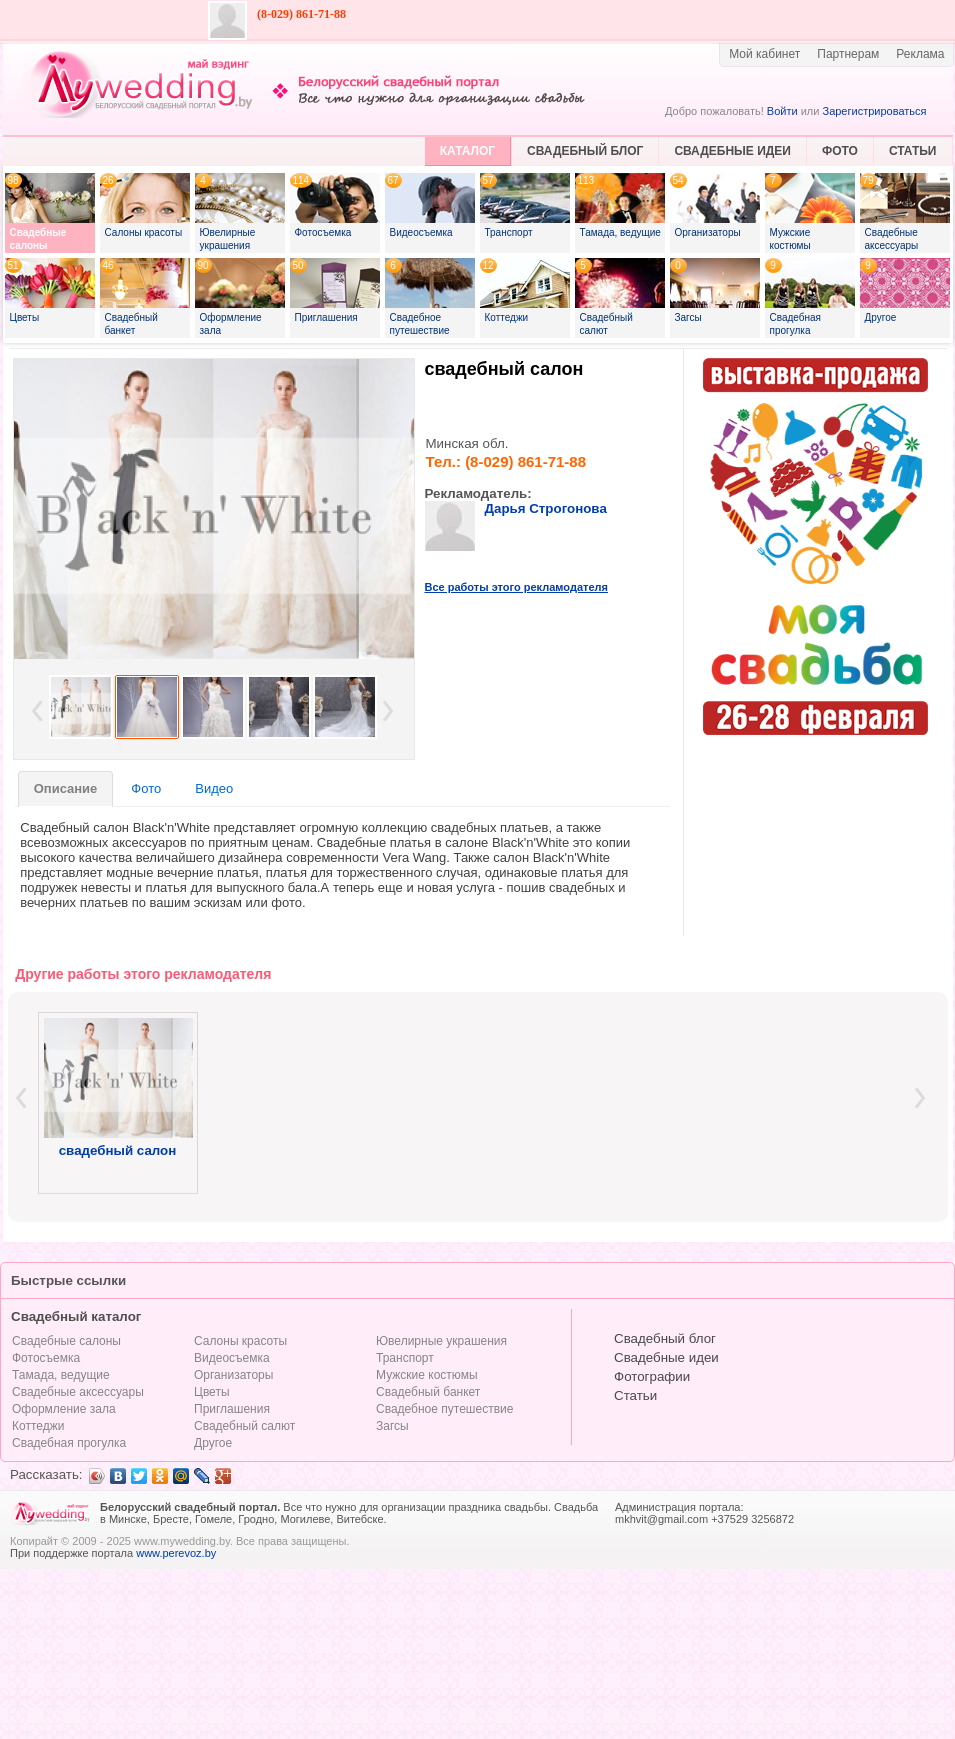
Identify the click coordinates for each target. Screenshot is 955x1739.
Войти (782, 111)
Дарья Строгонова (546, 508)
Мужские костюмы (427, 1375)
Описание (66, 788)
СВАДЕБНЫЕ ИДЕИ (732, 151)
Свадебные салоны (66, 1341)
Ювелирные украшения (441, 1341)
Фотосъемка (46, 1358)
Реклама (920, 54)
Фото (146, 788)
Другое (213, 1443)
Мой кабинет (764, 54)
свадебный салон (504, 369)
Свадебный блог (665, 1338)
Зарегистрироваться (874, 111)
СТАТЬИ (913, 151)
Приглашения (232, 1409)
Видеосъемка (232, 1358)
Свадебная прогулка (69, 1443)
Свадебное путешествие (444, 1409)
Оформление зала (64, 1409)
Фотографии (652, 1376)
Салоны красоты (240, 1341)
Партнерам (848, 54)
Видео (214, 788)
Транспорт (405, 1358)
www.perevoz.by (176, 1553)
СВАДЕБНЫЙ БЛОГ (585, 151)
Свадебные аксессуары (78, 1392)
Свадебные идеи (666, 1357)
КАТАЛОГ (467, 151)
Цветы (212, 1392)
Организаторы (233, 1375)
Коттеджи (38, 1426)
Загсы (392, 1426)
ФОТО (840, 151)
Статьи (635, 1395)
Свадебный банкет (428, 1392)
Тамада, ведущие (61, 1375)
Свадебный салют (244, 1426)
